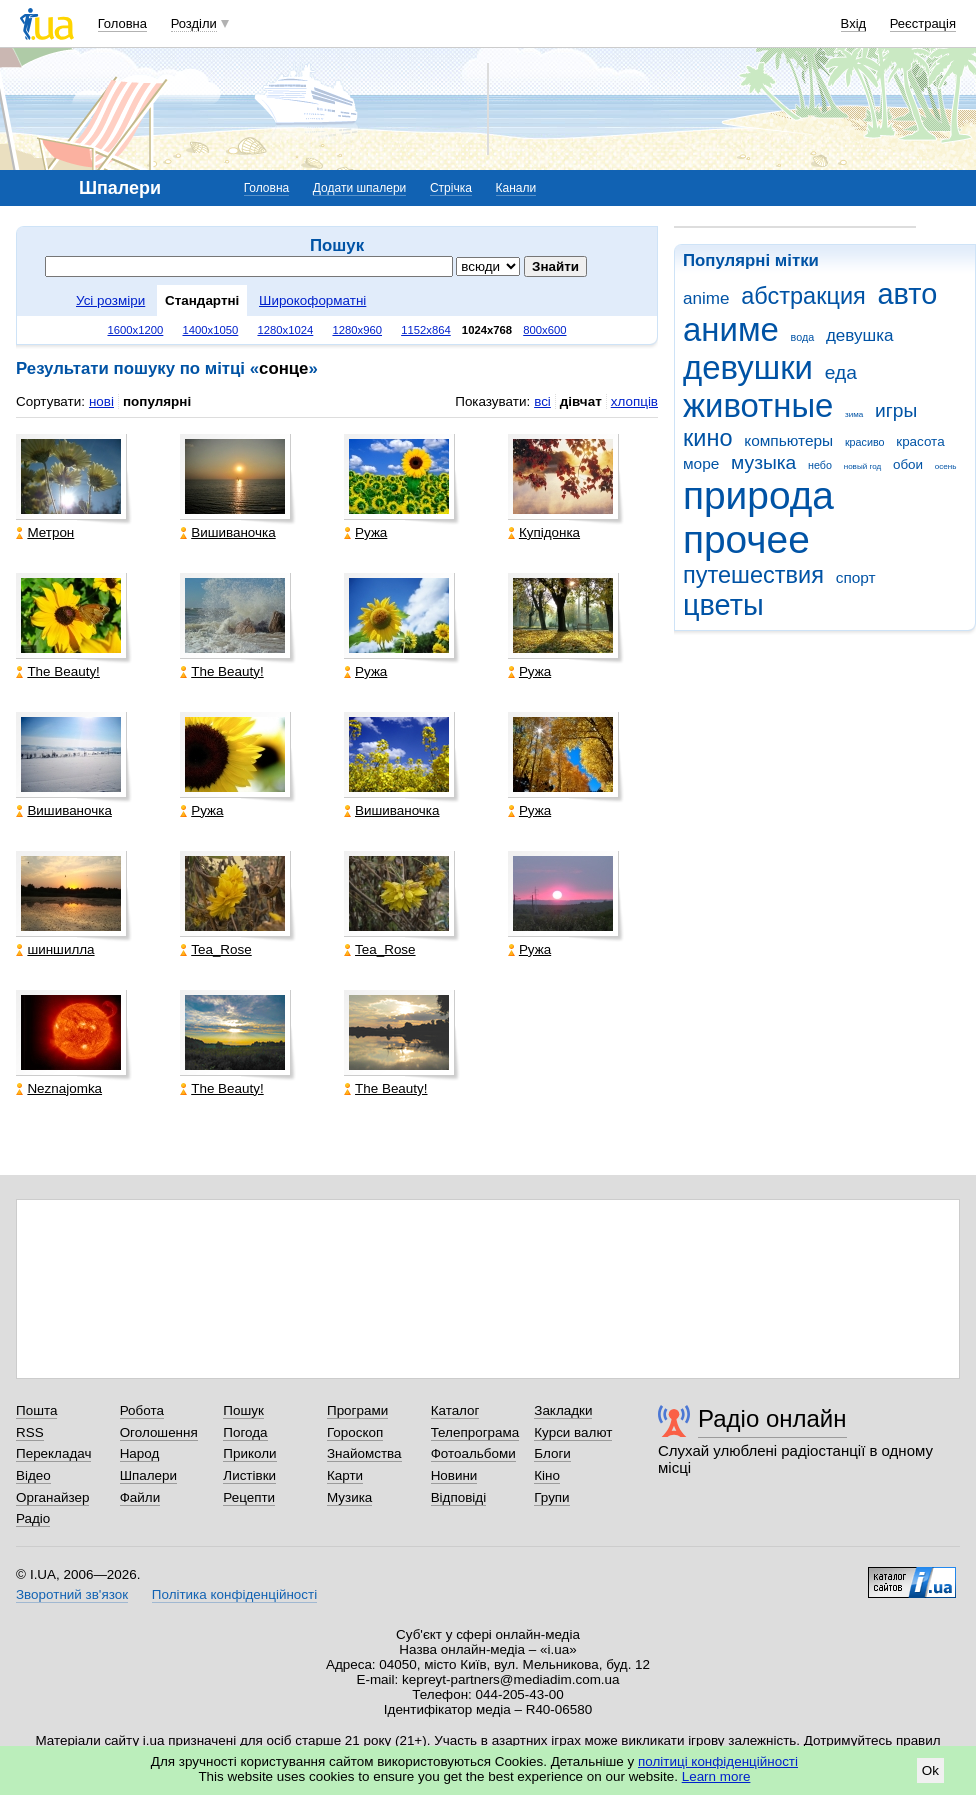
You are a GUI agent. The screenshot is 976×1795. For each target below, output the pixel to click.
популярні (157, 401)
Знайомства (364, 1453)
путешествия (753, 575)
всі (542, 401)
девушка (860, 335)
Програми (357, 1410)
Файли (140, 1497)
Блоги (552, 1453)
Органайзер (52, 1497)
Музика (349, 1497)
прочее (746, 539)
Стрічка (451, 188)
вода (803, 337)
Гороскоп (355, 1432)
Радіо (33, 1518)
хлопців (634, 401)
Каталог (455, 1410)
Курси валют (573, 1432)
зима (854, 414)
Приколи (249, 1453)
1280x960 (357, 330)
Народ (140, 1453)
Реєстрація (923, 23)
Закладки (563, 1410)
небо (820, 465)
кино (708, 438)
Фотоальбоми (473, 1453)
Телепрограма (475, 1432)
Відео (33, 1475)
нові (101, 401)
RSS (30, 1432)
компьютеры (788, 440)
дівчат (581, 401)
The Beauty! (57, 671)
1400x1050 (210, 330)
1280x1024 (285, 330)
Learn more (716, 1776)
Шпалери (148, 1475)
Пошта (36, 1410)
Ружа (365, 532)
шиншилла (55, 949)
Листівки (249, 1475)
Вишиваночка (227, 532)
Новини (454, 1475)
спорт (856, 577)
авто (908, 294)
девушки (748, 367)
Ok (930, 1770)
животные (758, 405)
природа (758, 495)
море (701, 463)
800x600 (544, 330)
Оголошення (159, 1432)
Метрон (45, 532)
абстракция (803, 296)
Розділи (194, 23)
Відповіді (459, 1497)
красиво (865, 442)
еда (841, 372)
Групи (551, 1497)
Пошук (243, 1410)
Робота (142, 1410)
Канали (516, 188)
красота (920, 441)
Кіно (547, 1475)
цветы (723, 605)
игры (896, 410)
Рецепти (249, 1497)
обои (908, 464)
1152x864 (426, 330)
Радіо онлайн (772, 1418)
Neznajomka (59, 1088)
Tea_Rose (216, 949)
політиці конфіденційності (718, 1761)
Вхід (854, 23)
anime (706, 298)
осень (946, 466)
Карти (345, 1475)
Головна (122, 23)
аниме (731, 329)
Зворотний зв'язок (72, 1594)
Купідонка (544, 532)
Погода (245, 1432)
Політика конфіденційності (234, 1594)
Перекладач (53, 1453)
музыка (763, 462)
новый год (862, 466)
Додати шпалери (359, 188)
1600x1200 (136, 330)
